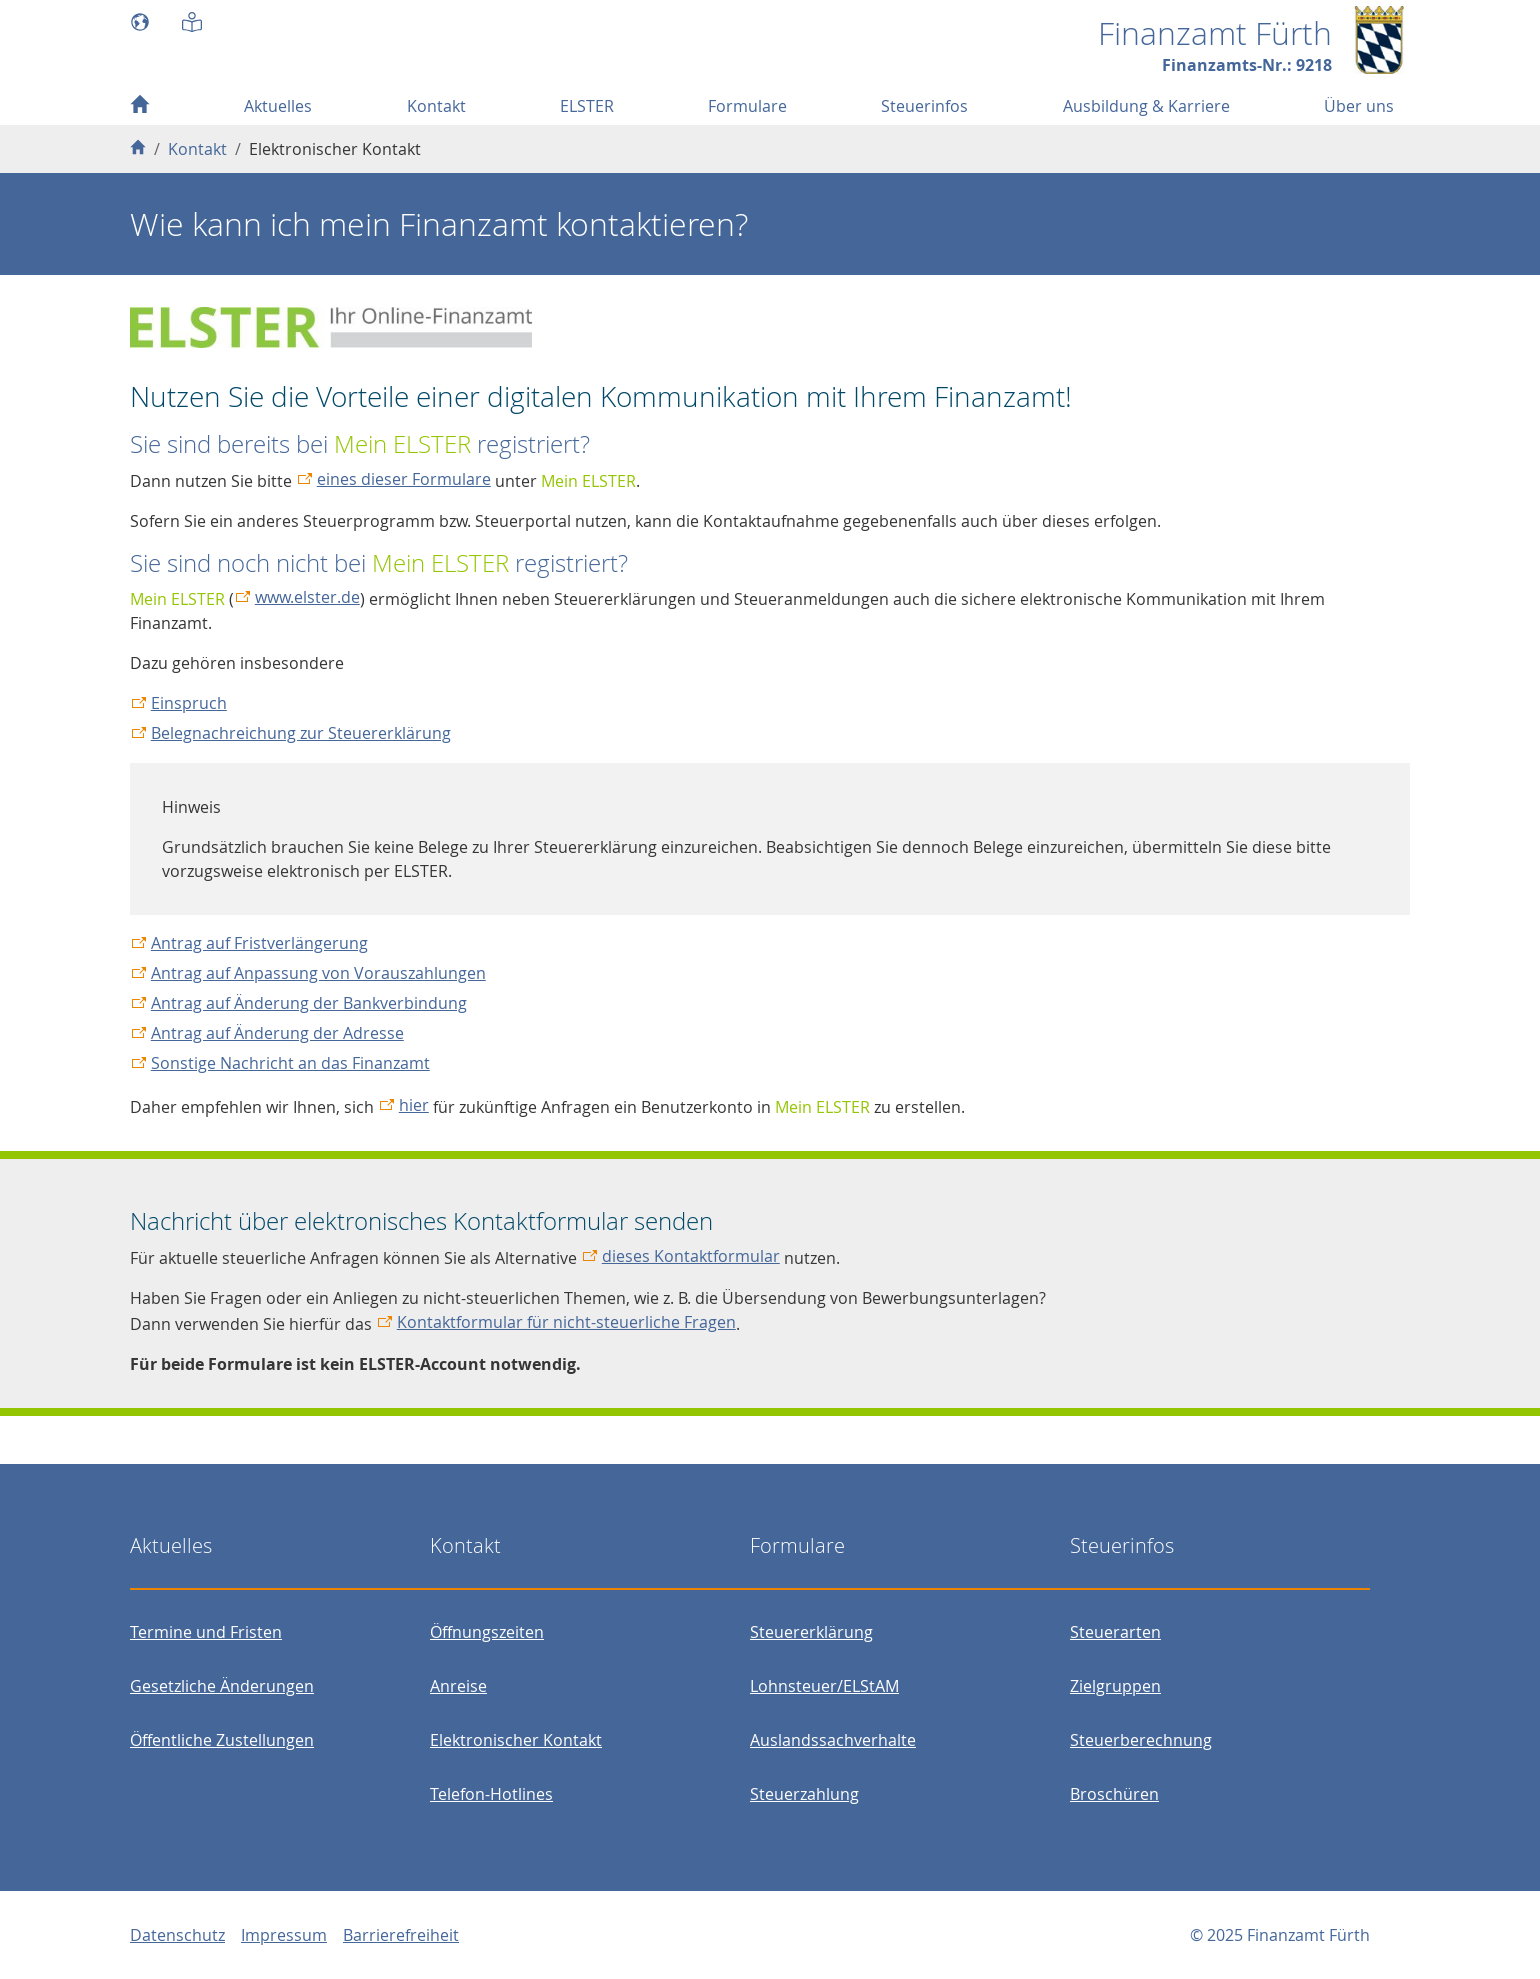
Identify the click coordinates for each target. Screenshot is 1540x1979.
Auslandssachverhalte (833, 1740)
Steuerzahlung (804, 1794)
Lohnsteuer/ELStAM (824, 1686)
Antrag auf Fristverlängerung (259, 943)
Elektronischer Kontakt (516, 1740)
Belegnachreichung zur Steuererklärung (301, 733)
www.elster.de (307, 597)
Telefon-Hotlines (491, 1794)
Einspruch (189, 703)
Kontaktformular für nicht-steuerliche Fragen (566, 1322)
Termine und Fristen (206, 1632)
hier (414, 1105)
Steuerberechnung (1141, 1740)
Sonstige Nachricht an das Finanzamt (290, 1063)
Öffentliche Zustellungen (222, 1740)
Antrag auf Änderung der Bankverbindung (309, 1003)
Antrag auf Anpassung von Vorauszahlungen (318, 973)
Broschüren (1114, 1794)
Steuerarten (1115, 1632)
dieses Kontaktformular (691, 1256)
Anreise (458, 1686)
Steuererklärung (811, 1632)
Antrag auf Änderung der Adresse (277, 1033)
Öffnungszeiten (487, 1632)
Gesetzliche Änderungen (222, 1686)
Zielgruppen (1115, 1686)
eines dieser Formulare (404, 479)
